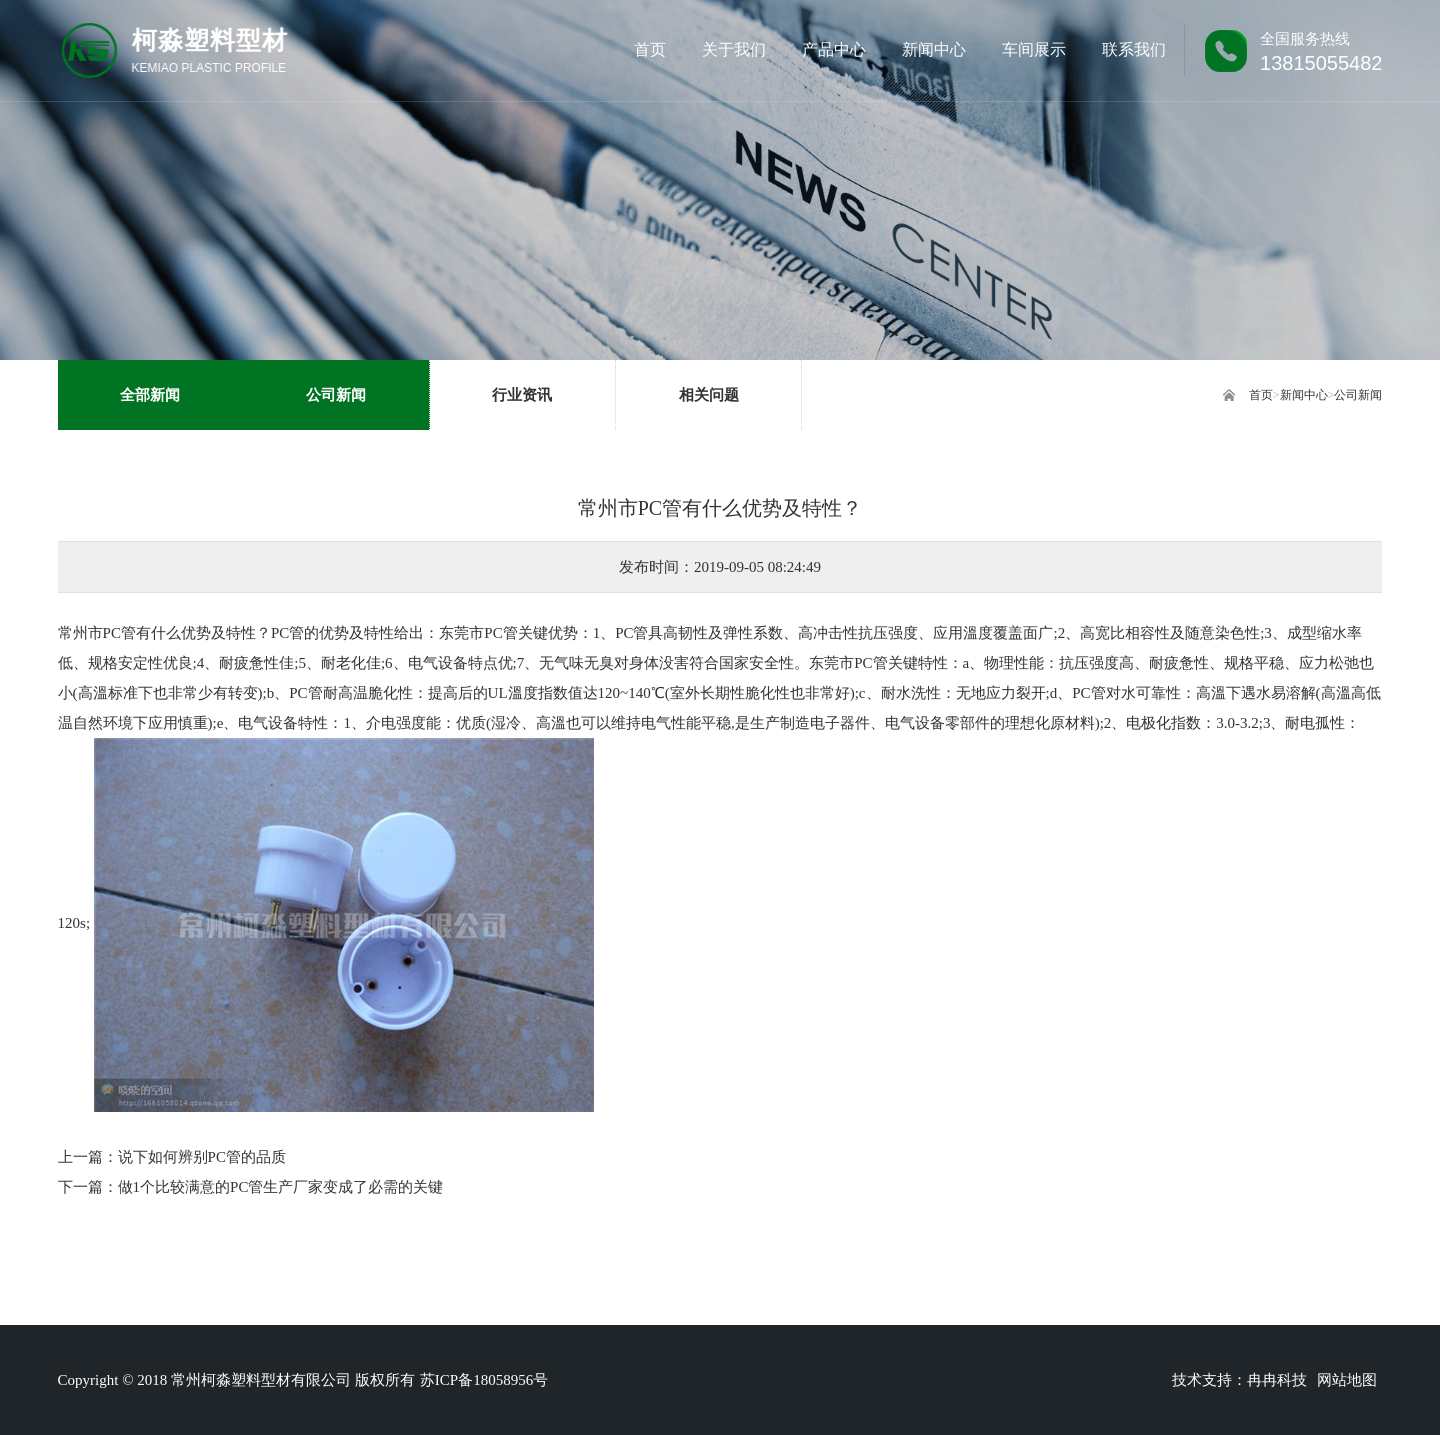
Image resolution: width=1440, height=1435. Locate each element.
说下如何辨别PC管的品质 (202, 1157)
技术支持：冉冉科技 (1239, 1380)
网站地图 (1347, 1380)
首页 (1261, 395)
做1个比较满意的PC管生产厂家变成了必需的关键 (281, 1187)
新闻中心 (1304, 395)
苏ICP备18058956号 (484, 1380)
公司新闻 (1358, 395)
